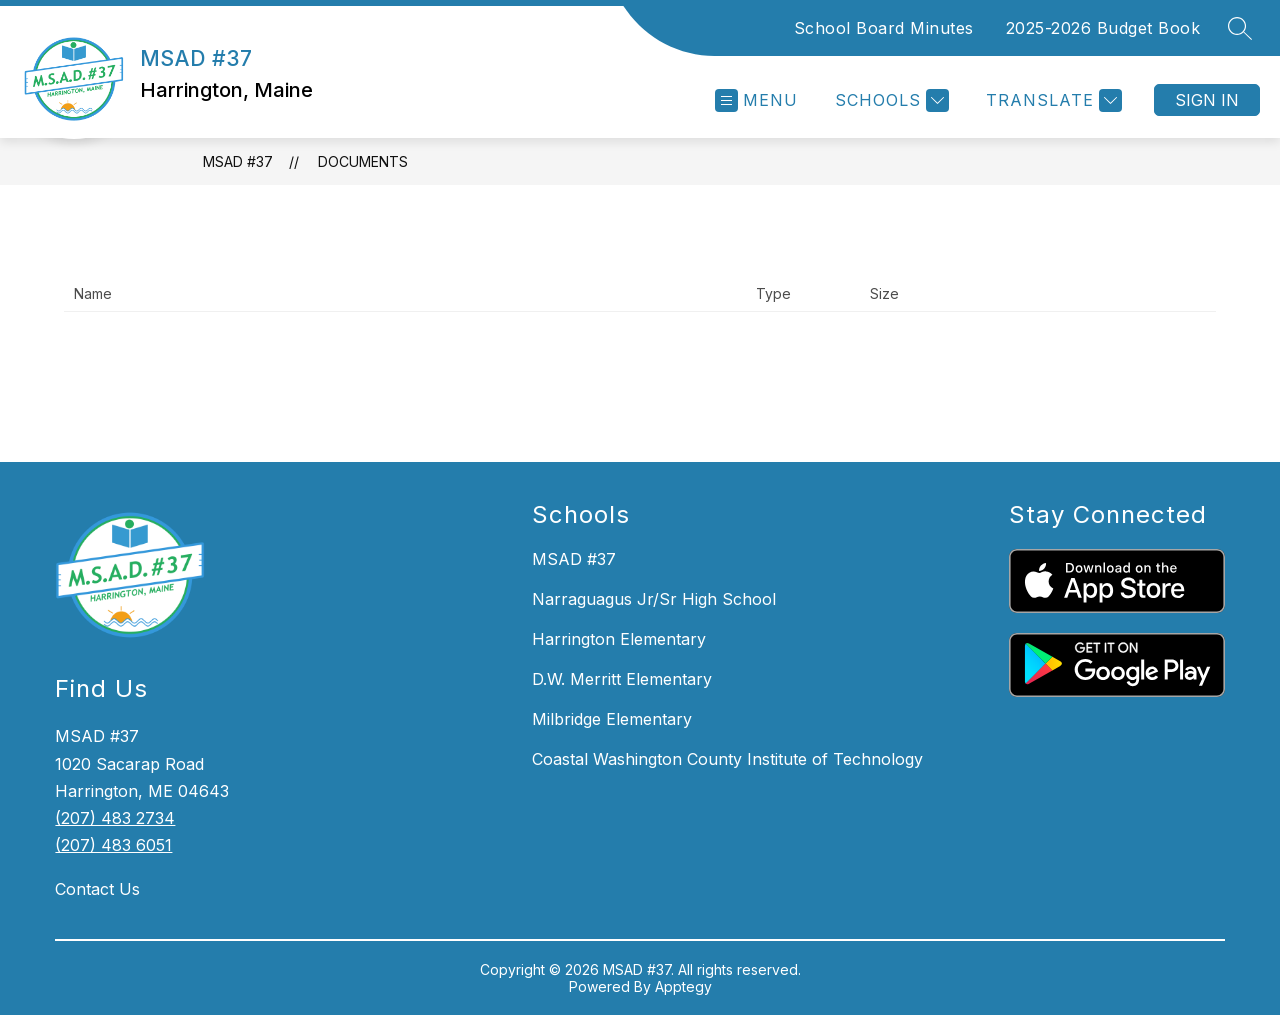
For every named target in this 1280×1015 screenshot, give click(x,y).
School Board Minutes (884, 28)
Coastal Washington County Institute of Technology (727, 759)
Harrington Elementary (619, 639)
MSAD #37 (238, 161)
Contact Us (97, 889)
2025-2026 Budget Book (1103, 28)
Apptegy (683, 986)
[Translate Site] (1051, 100)
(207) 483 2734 (115, 818)
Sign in (1207, 100)
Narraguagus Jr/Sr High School (654, 599)
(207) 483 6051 (113, 845)
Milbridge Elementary (612, 719)
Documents (363, 161)
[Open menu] (756, 100)
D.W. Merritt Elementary (622, 679)
